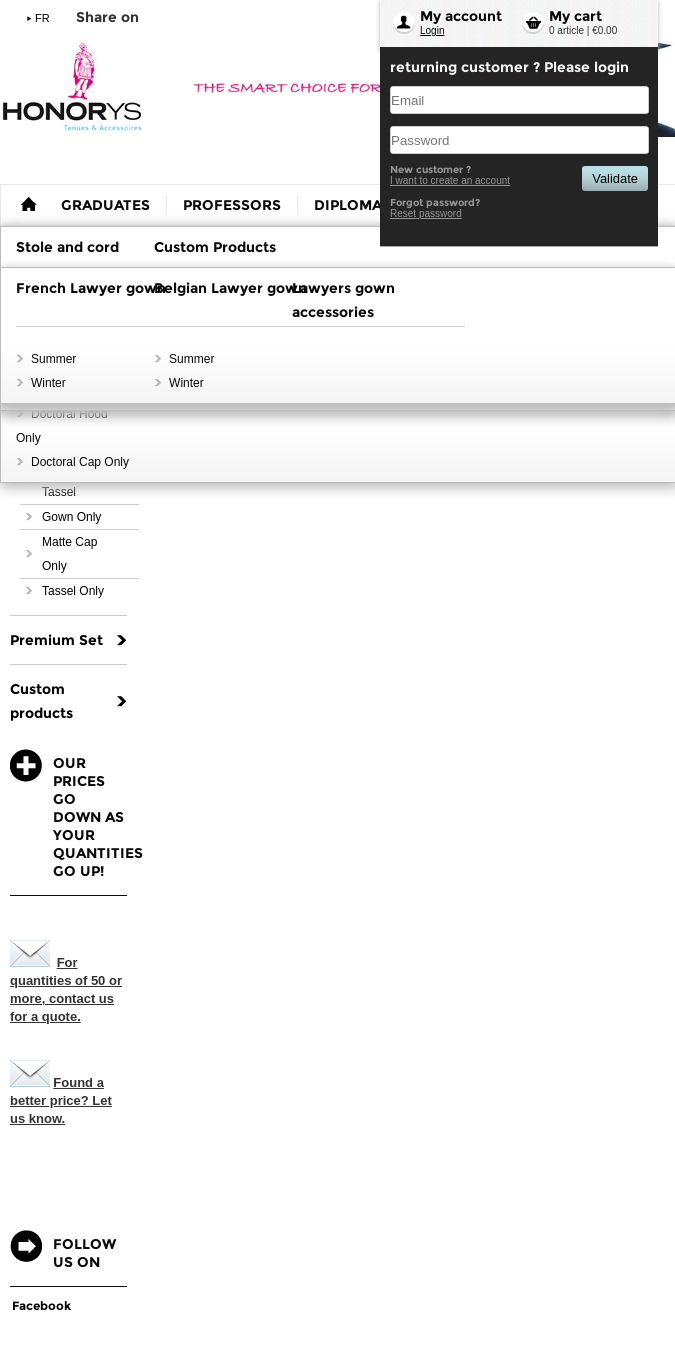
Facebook (41, 1305)
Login (432, 30)
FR (42, 18)
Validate (615, 178)
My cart (575, 16)
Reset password (426, 213)
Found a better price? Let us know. (61, 1100)
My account (461, 16)
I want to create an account (450, 180)
